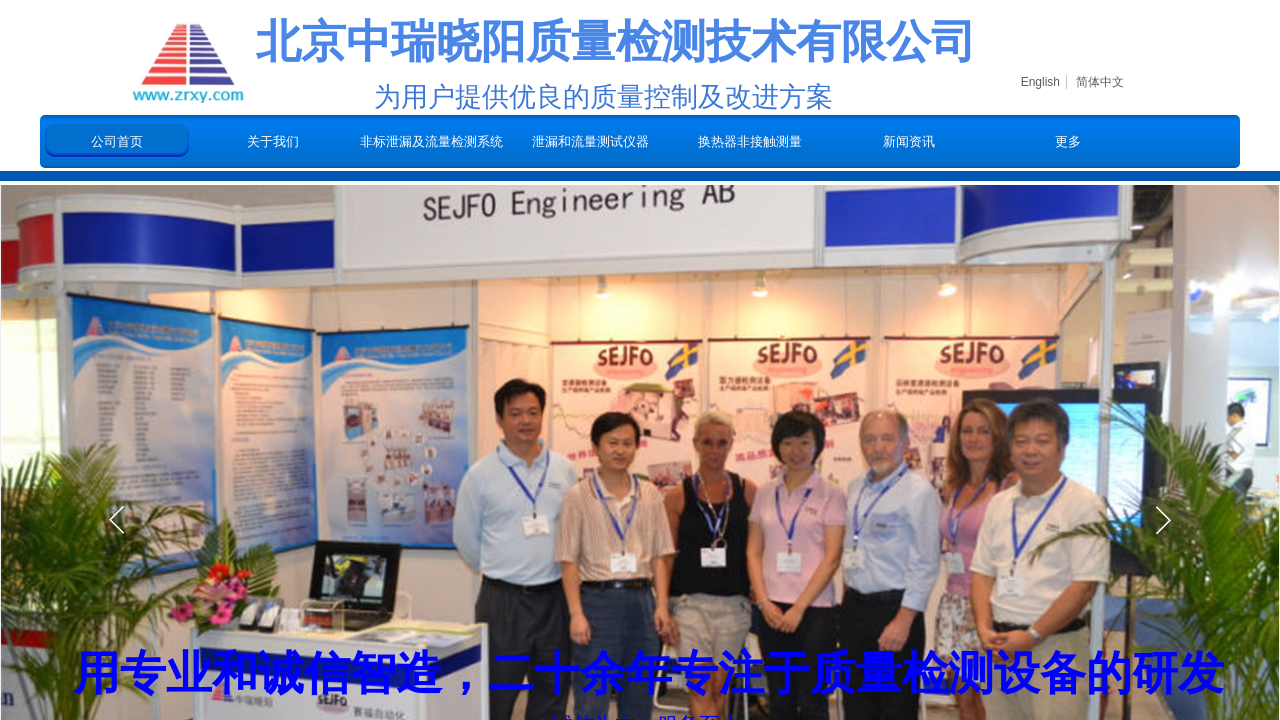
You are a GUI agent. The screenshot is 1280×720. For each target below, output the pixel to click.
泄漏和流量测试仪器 (590, 141)
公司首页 (117, 141)
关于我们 (273, 141)
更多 (1068, 141)
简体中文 (1100, 82)
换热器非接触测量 (750, 141)
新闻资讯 (909, 141)
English (1040, 82)
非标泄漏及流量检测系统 (431, 141)
